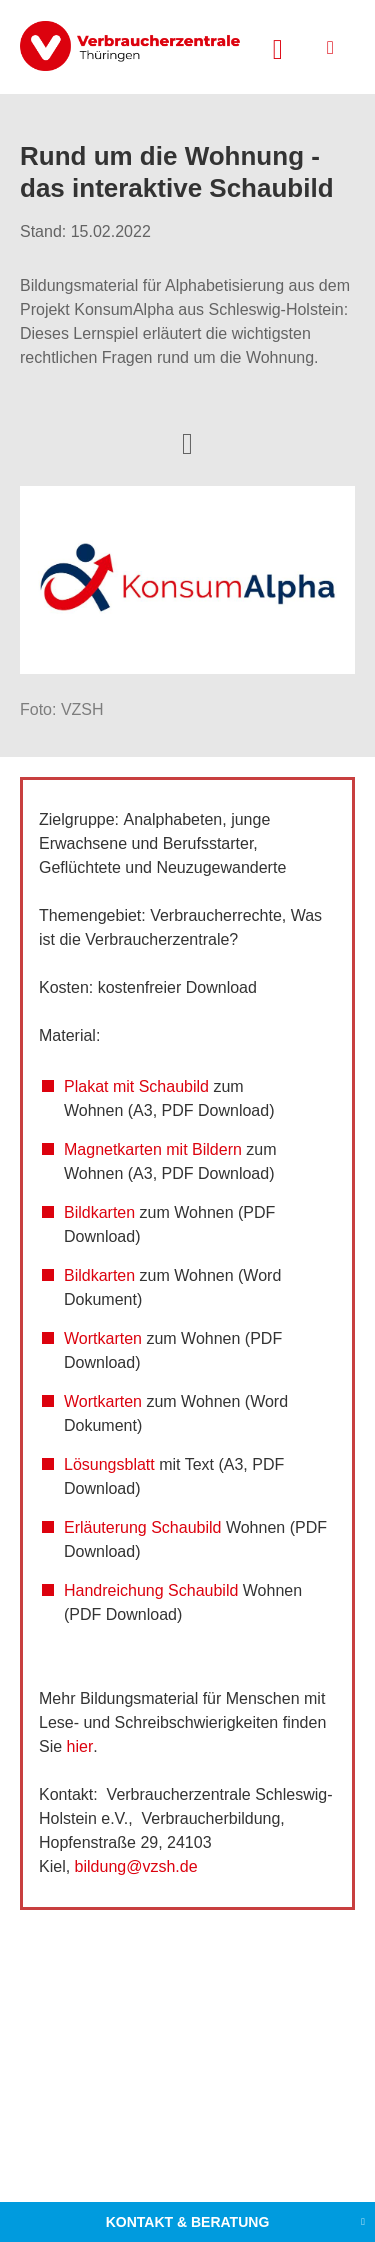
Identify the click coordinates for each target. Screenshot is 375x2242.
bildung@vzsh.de (138, 1866)
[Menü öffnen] (330, 47)
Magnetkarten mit (126, 1149)
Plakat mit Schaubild (136, 1086)
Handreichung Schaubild (151, 1590)
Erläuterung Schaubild (142, 1527)
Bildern (217, 1149)
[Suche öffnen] (278, 47)
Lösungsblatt (109, 1464)
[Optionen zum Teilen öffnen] (187, 442)
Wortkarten (103, 1338)
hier (80, 1746)
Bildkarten (99, 1212)
